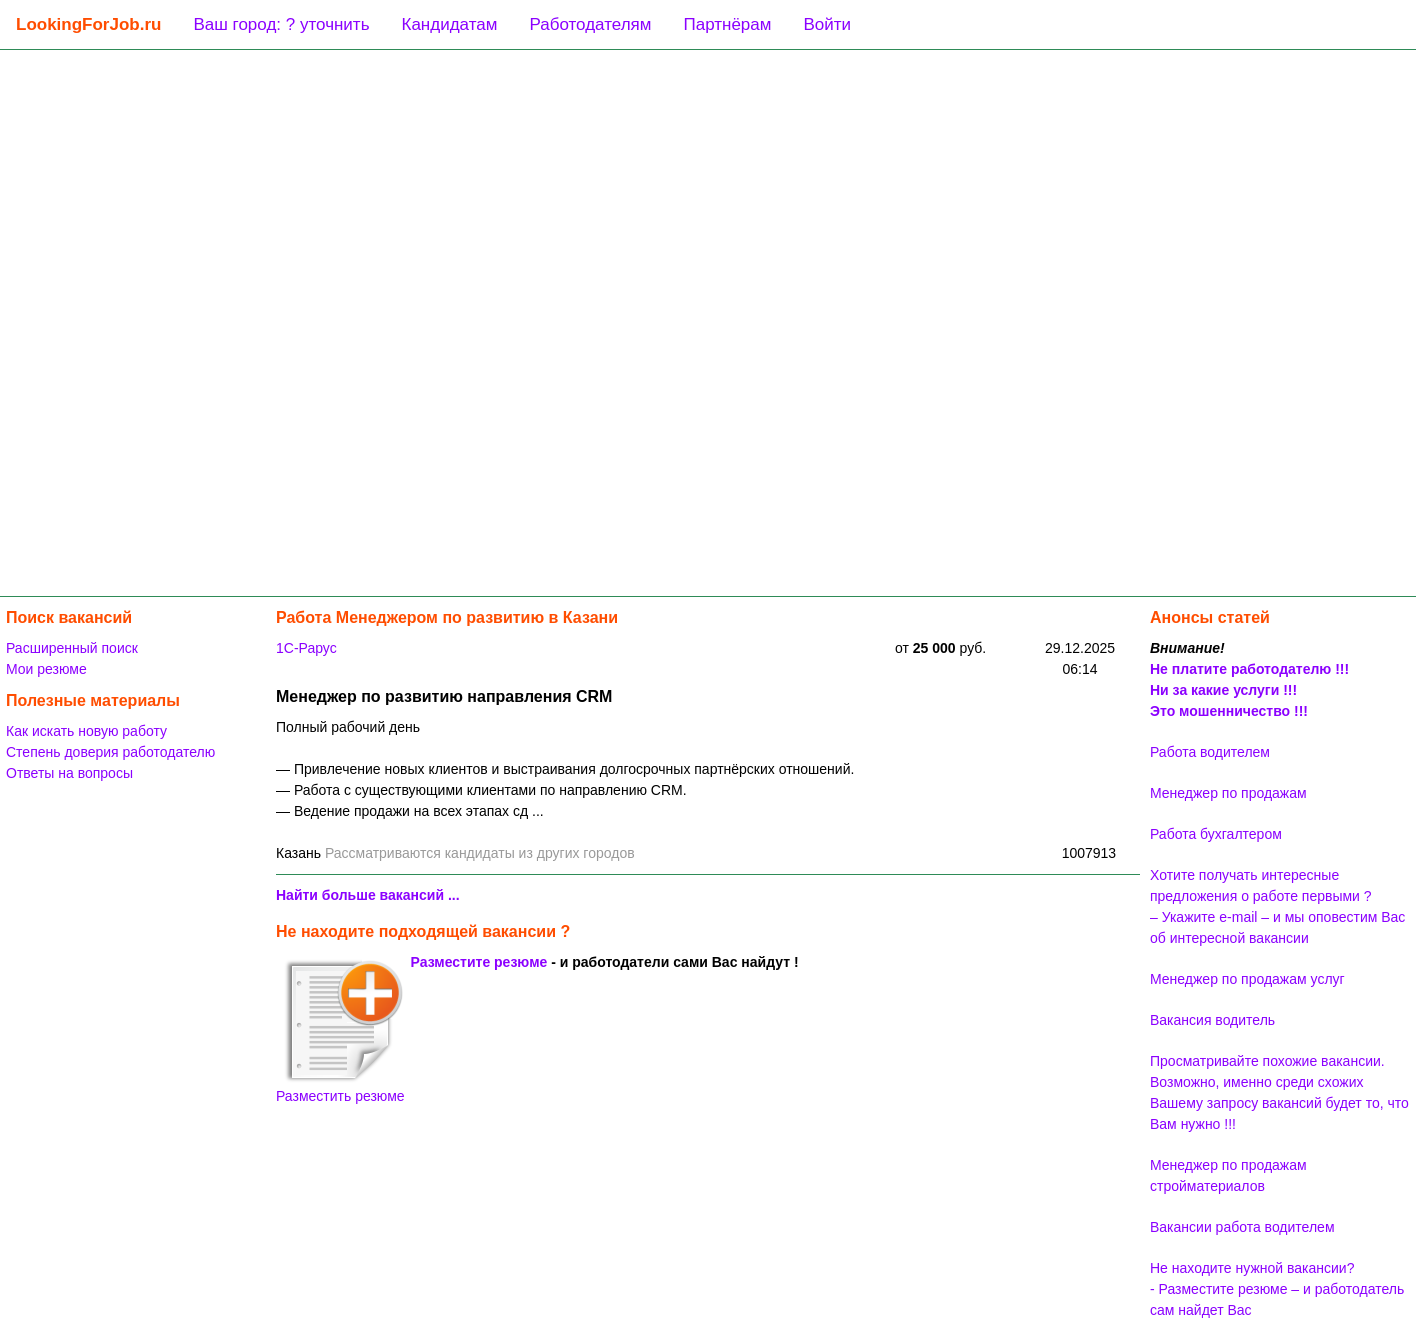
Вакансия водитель (1212, 1020)
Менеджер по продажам (1228, 793)
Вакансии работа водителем (1242, 1227)
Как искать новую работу (86, 731)
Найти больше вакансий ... (368, 895)
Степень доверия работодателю (110, 752)
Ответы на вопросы (69, 773)
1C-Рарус (306, 648)
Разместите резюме (479, 962)
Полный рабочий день (348, 727)
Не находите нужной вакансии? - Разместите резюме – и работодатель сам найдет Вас (1277, 1289)
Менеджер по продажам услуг (1247, 979)
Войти (827, 24)
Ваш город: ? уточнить (281, 24)
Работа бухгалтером (1216, 834)
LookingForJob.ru (88, 24)
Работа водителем (1210, 752)
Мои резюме (46, 669)
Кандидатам (450, 24)
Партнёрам (727, 24)
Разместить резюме (340, 1031)
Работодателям (590, 24)
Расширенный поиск (72, 648)
